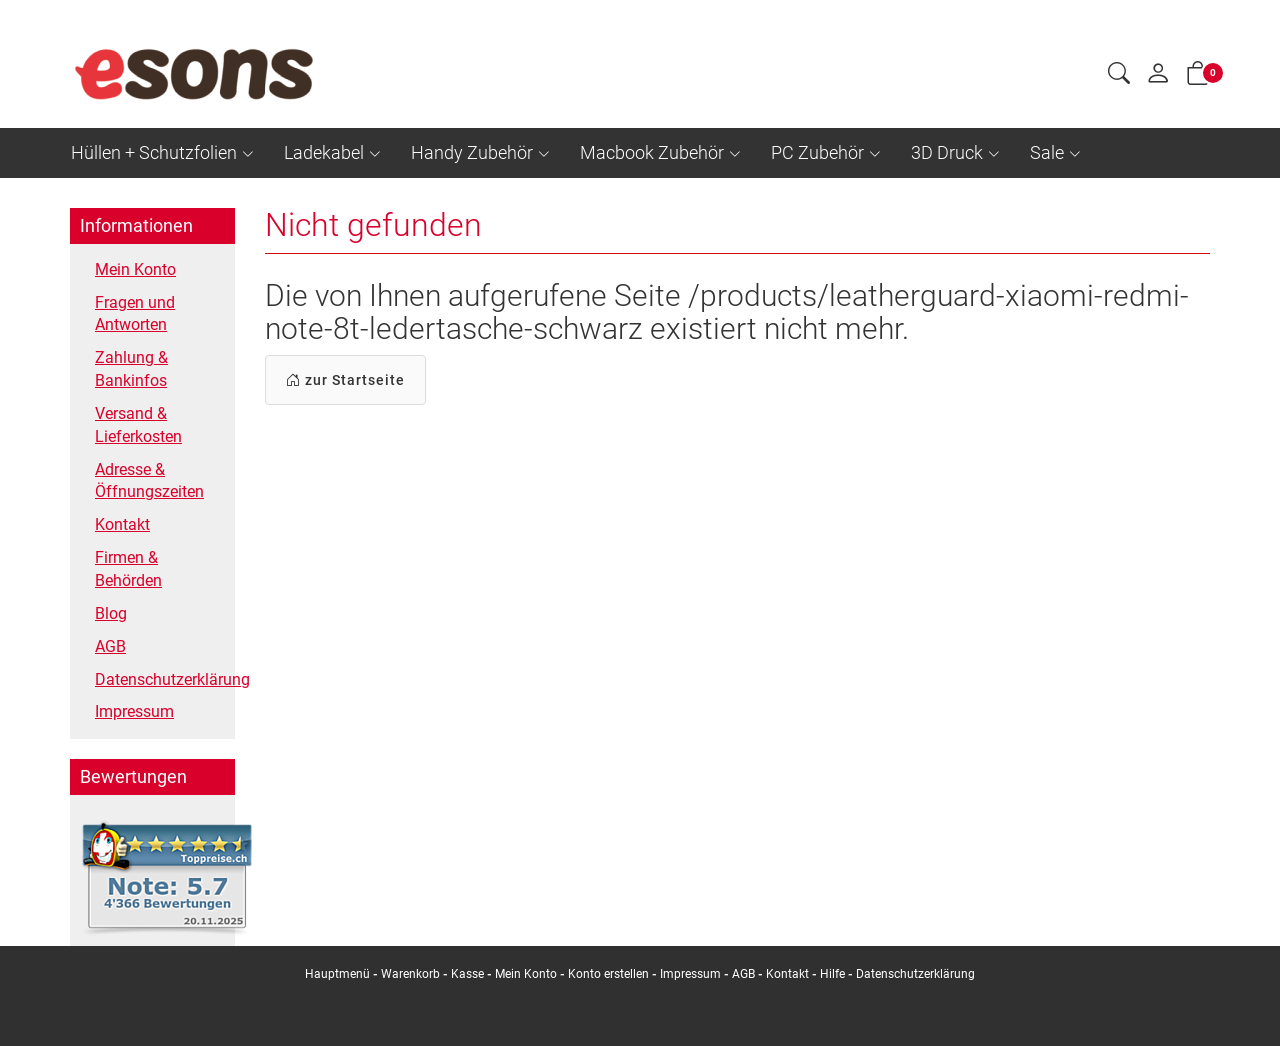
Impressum (134, 711)
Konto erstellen (608, 974)
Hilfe (832, 974)
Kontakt (122, 524)
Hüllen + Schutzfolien (154, 152)
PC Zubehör (817, 152)
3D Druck (947, 152)
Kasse (467, 974)
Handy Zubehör (472, 152)
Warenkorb (412, 974)
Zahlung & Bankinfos (131, 369)
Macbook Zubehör (652, 152)
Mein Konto (135, 269)
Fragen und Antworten (135, 314)
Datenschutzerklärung (160, 679)
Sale (1047, 152)
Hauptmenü (337, 974)
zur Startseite (345, 380)
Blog (111, 613)
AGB (110, 646)
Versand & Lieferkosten (138, 425)
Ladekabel (324, 152)
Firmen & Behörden (128, 569)
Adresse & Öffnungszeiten (149, 481)
